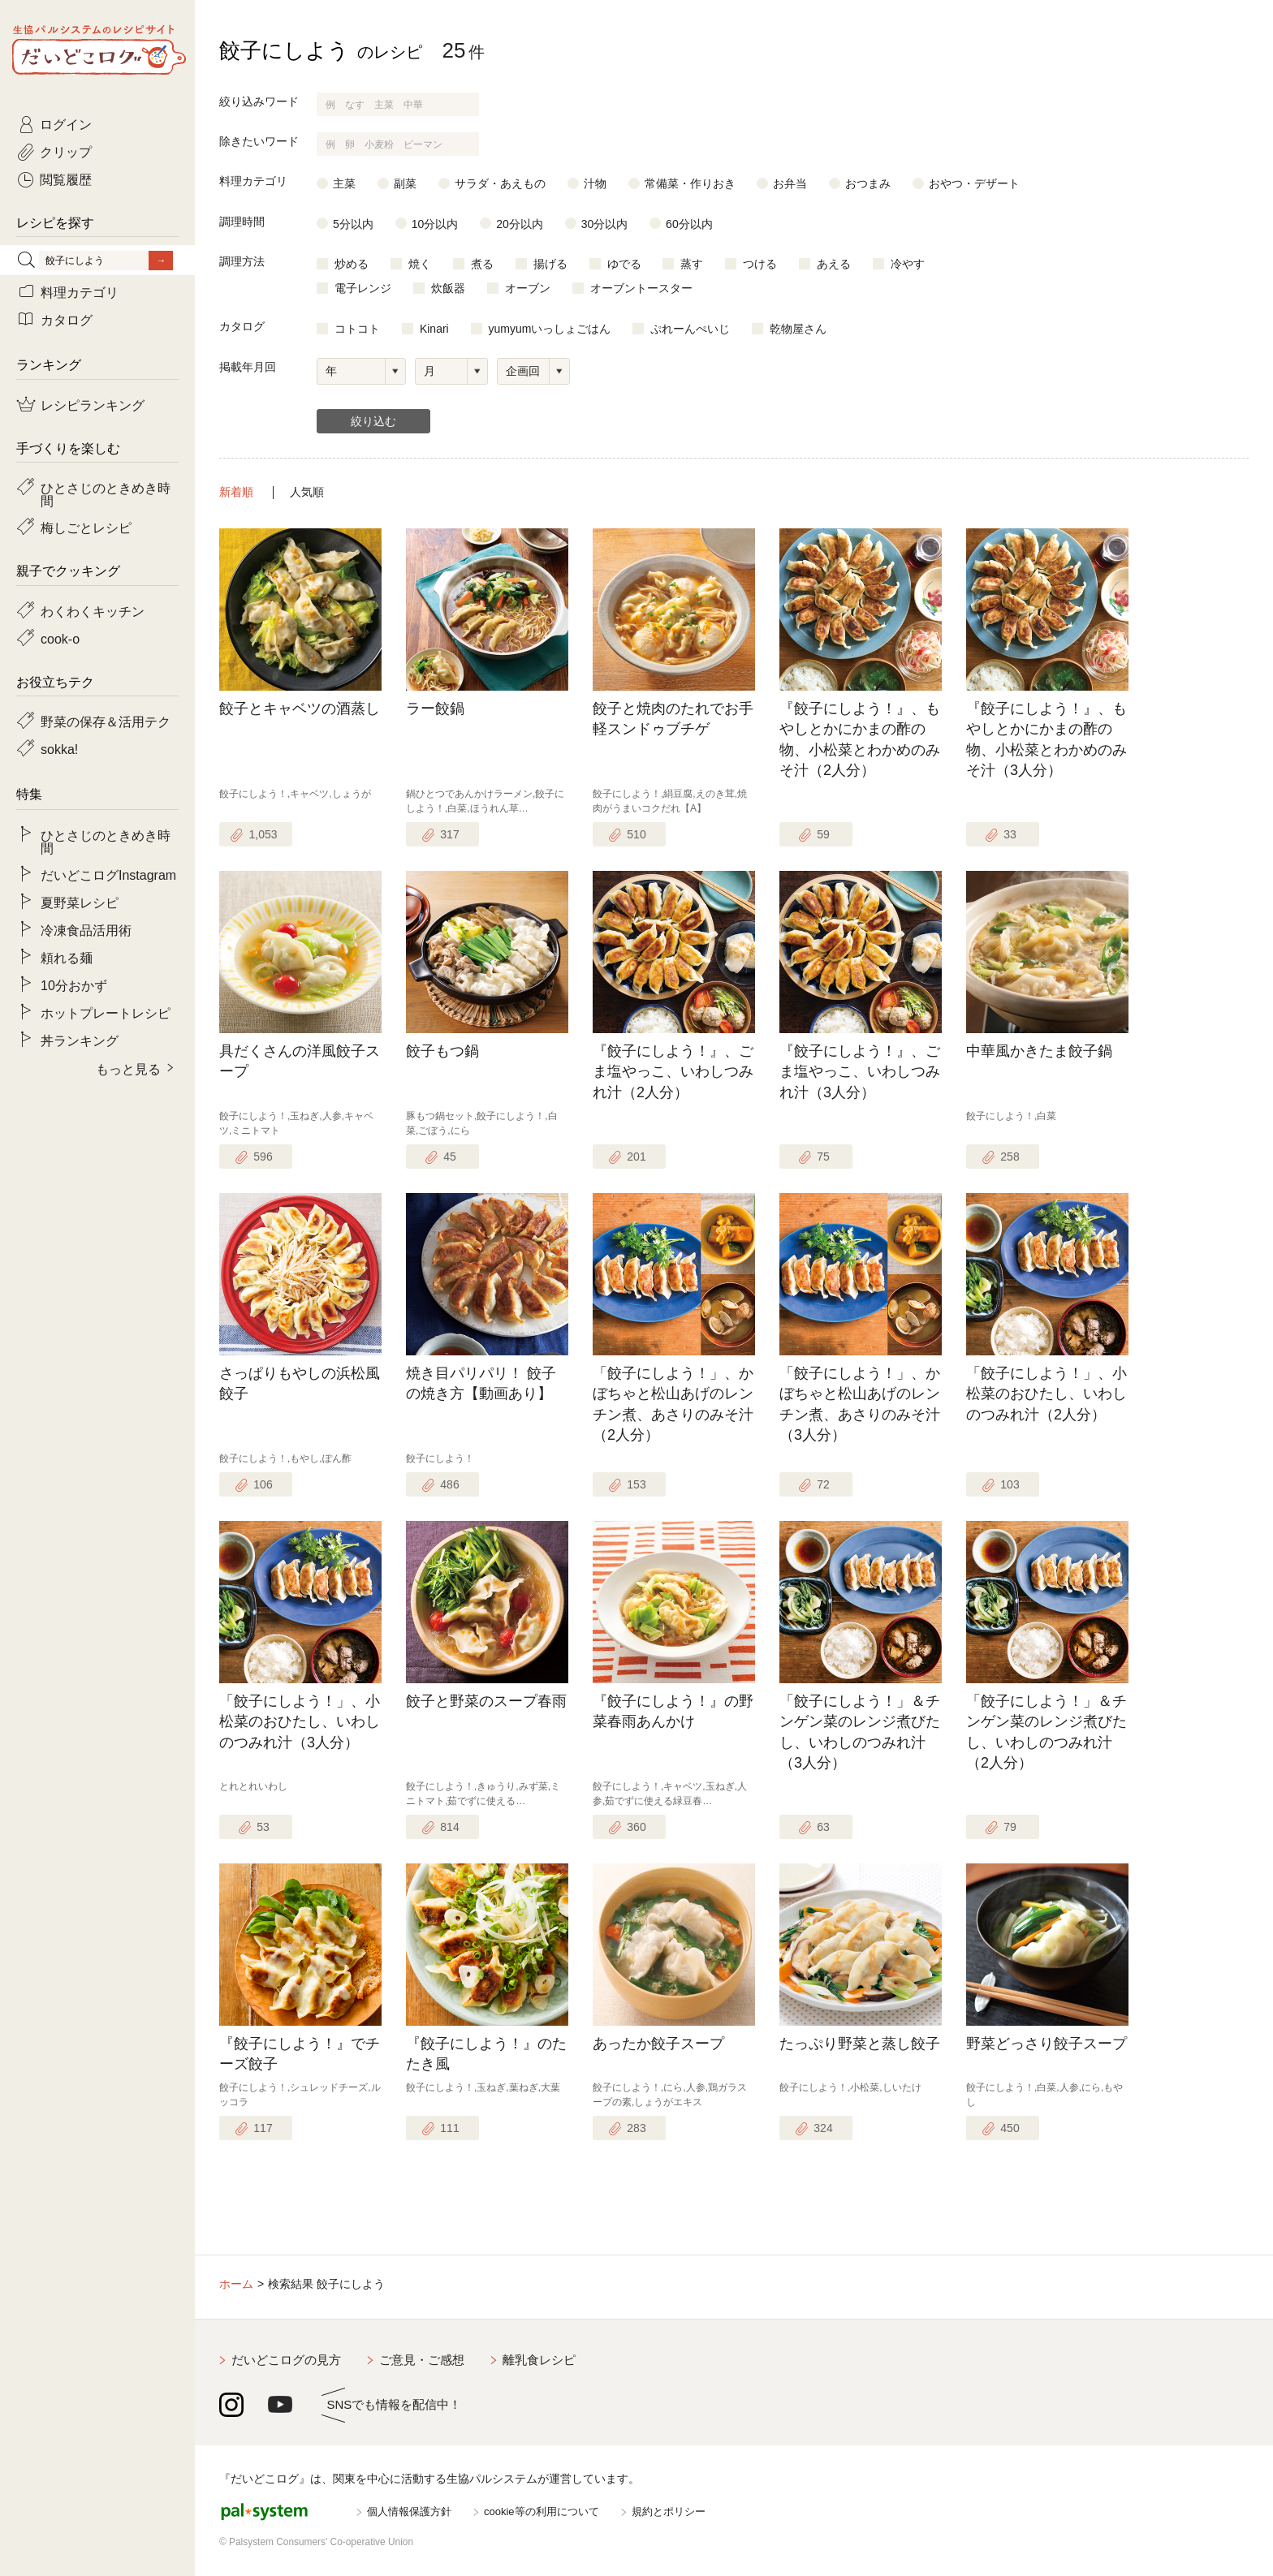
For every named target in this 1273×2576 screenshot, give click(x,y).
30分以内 (604, 224)
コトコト (357, 328)
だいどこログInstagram (108, 874)
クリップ (66, 150)
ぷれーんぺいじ (690, 328)
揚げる (550, 263)
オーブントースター (641, 288)
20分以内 (519, 224)
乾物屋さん (798, 328)
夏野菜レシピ (80, 901)
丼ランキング (80, 1039)
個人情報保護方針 (409, 2511)
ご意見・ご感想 (421, 2360)
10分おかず (74, 984)
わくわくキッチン (93, 610)
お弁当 (790, 183)
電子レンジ (362, 288)
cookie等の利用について (541, 2511)
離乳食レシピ (539, 2360)
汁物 (595, 183)
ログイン (66, 123)
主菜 (344, 183)
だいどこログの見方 (286, 2360)
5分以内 (353, 224)
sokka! (59, 748)
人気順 (307, 491)
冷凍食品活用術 (86, 929)
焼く (419, 263)
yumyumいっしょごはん (550, 328)
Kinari (434, 328)
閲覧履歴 (66, 178)
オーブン (527, 288)
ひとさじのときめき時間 (105, 493)
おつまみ (868, 183)
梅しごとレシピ (86, 526)
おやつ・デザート (974, 183)
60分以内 (689, 224)
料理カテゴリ (80, 291)
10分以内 (435, 224)
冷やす (908, 263)
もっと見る (128, 1068)
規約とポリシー (669, 2511)
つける (760, 263)
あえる (834, 263)
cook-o (60, 637)
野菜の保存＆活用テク (105, 720)
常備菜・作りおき (690, 183)
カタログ (67, 318)
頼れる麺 (67, 956)
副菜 (405, 183)
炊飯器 (448, 288)
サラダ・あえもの (500, 183)
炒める (351, 263)
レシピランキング (93, 404)
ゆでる (624, 263)
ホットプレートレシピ (105, 1012)
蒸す (691, 263)
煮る (482, 263)
